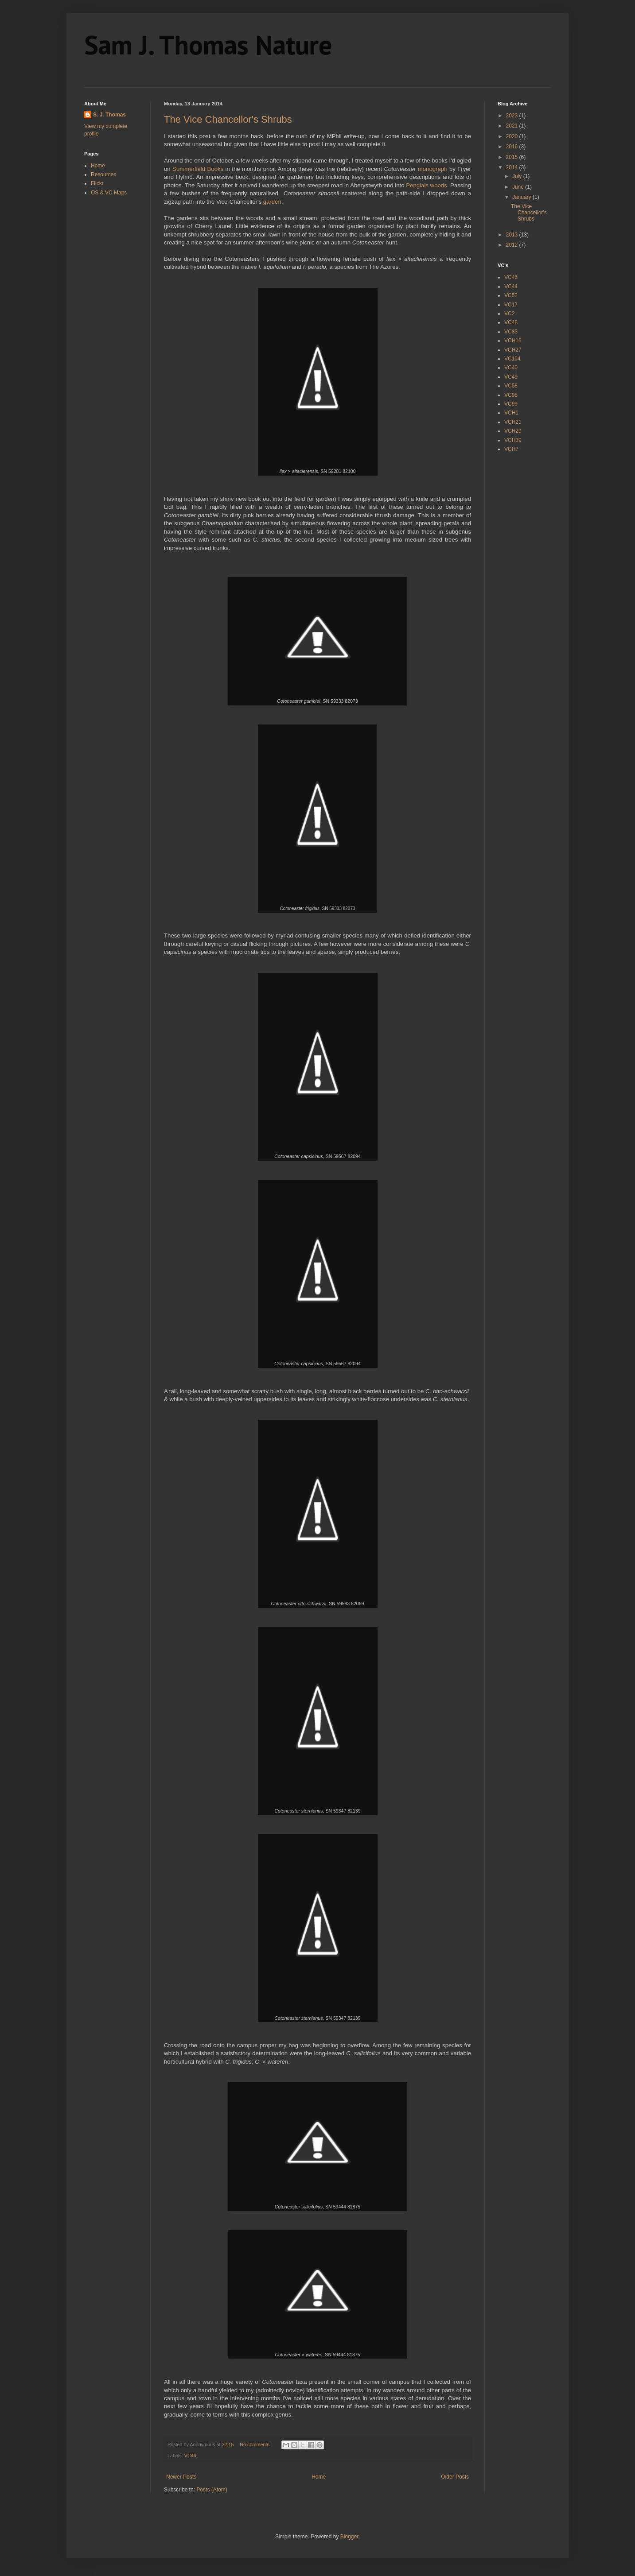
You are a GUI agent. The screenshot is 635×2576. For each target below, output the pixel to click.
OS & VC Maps (109, 193)
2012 (512, 245)
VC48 (511, 322)
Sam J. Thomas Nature (208, 44)
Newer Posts (181, 2477)
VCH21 (513, 422)
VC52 (511, 295)
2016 (512, 146)
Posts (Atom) (211, 2490)
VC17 (511, 305)
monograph (433, 169)
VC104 (512, 359)
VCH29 (513, 431)
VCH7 (511, 449)
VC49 (511, 377)
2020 (512, 136)
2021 (512, 126)
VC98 (511, 395)
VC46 (190, 2455)
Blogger (349, 2536)
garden (272, 201)
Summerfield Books (197, 169)
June (518, 187)
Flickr (97, 183)
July (517, 176)
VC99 (511, 404)
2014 (512, 167)
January (522, 197)
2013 (512, 235)
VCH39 (513, 440)
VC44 (511, 286)
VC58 (511, 386)
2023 (512, 115)
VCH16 (513, 340)
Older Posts (455, 2477)
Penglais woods (426, 185)
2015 (512, 157)
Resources (103, 174)
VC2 (509, 313)
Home (319, 2477)
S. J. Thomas (109, 115)
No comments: (256, 2444)
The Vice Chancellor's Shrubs (228, 119)
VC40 (511, 367)
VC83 (511, 332)
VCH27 (513, 350)
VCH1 (511, 413)
